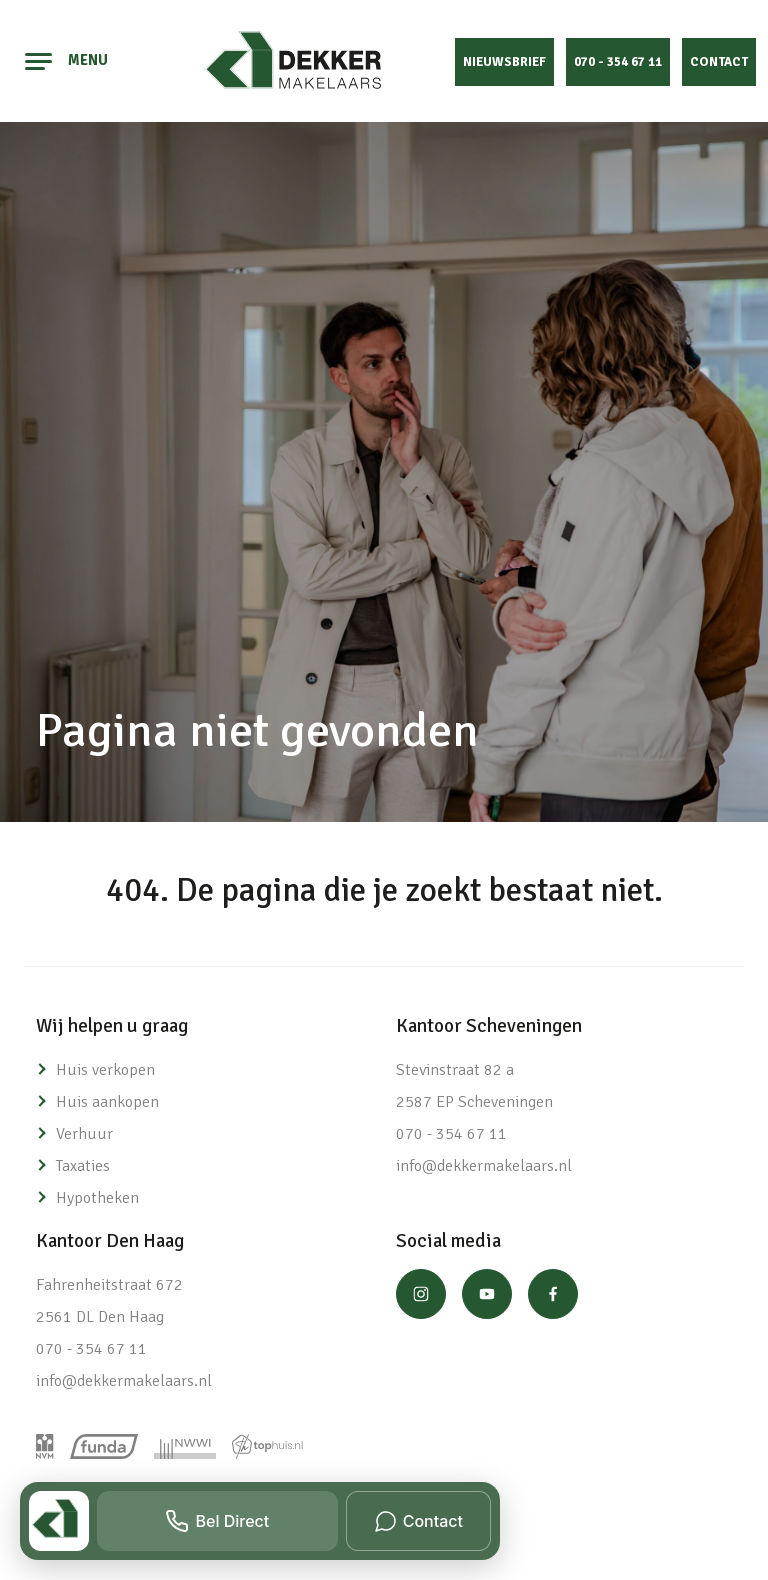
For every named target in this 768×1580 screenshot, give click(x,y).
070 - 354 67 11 (618, 62)
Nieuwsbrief (504, 62)
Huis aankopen (107, 1102)
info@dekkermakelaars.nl (484, 1166)
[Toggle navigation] (39, 61)
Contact (719, 62)
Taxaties (83, 1166)
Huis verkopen (105, 1070)
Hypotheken (97, 1198)
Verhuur (84, 1134)
